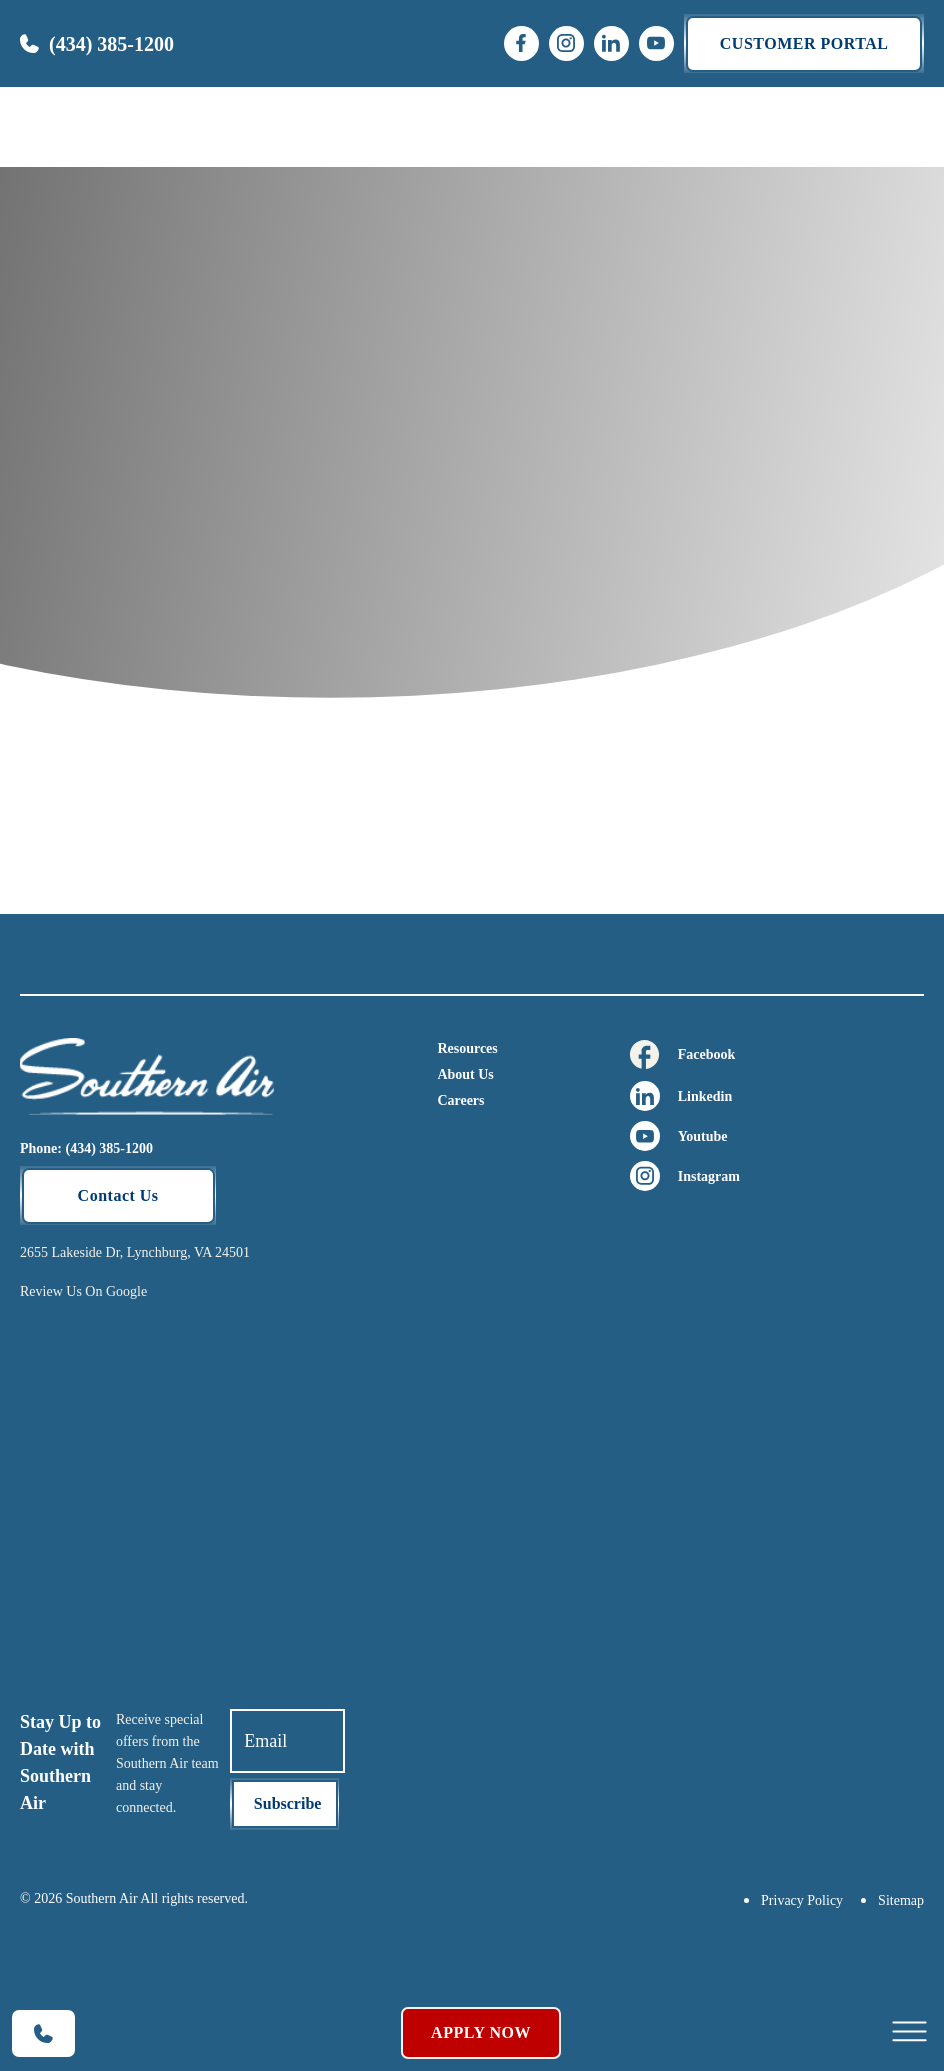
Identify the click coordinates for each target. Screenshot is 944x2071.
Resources (467, 1048)
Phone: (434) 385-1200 (86, 1148)
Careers (460, 1100)
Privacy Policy (802, 1900)
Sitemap (901, 1900)
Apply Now (481, 2032)
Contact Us (118, 1195)
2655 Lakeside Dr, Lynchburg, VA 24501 (135, 1252)
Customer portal (804, 43)
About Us (465, 1074)
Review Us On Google (83, 1291)
